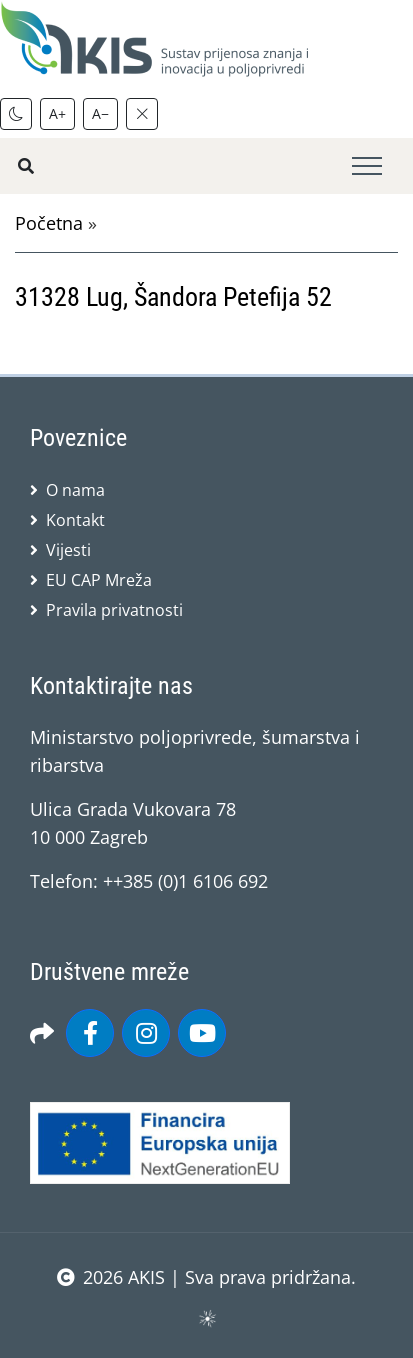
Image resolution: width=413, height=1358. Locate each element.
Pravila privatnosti (114, 610)
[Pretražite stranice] (26, 166)
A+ (57, 113)
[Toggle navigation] (367, 166)
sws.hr (206, 1317)
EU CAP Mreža (99, 580)
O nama (75, 490)
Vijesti (68, 550)
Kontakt (75, 520)
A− (100, 113)
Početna (49, 223)
